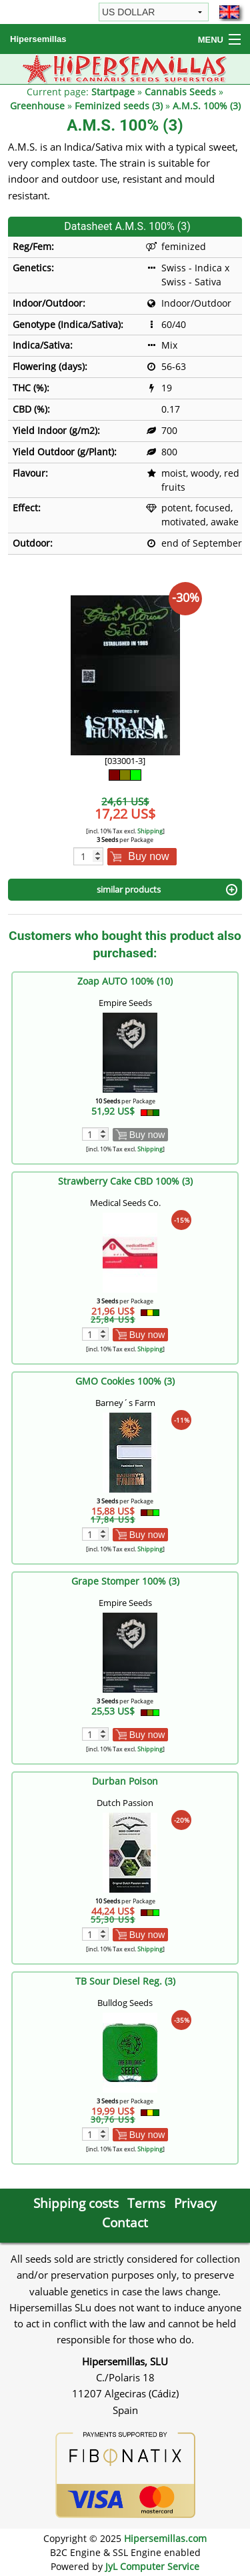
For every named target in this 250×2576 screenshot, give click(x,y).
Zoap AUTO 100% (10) (125, 981)
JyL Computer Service (152, 2566)
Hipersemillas (38, 39)
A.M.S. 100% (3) (207, 105)
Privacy (195, 2203)
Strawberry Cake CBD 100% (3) (125, 1181)
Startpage (113, 91)
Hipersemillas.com (165, 2538)
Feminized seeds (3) (119, 105)
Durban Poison (125, 1781)
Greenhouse (37, 105)
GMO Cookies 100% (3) (125, 1381)
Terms (146, 2203)
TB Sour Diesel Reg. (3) (125, 1981)
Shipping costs (76, 2203)
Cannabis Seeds (180, 91)
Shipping (150, 831)
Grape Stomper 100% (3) (125, 1581)
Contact (125, 2222)
